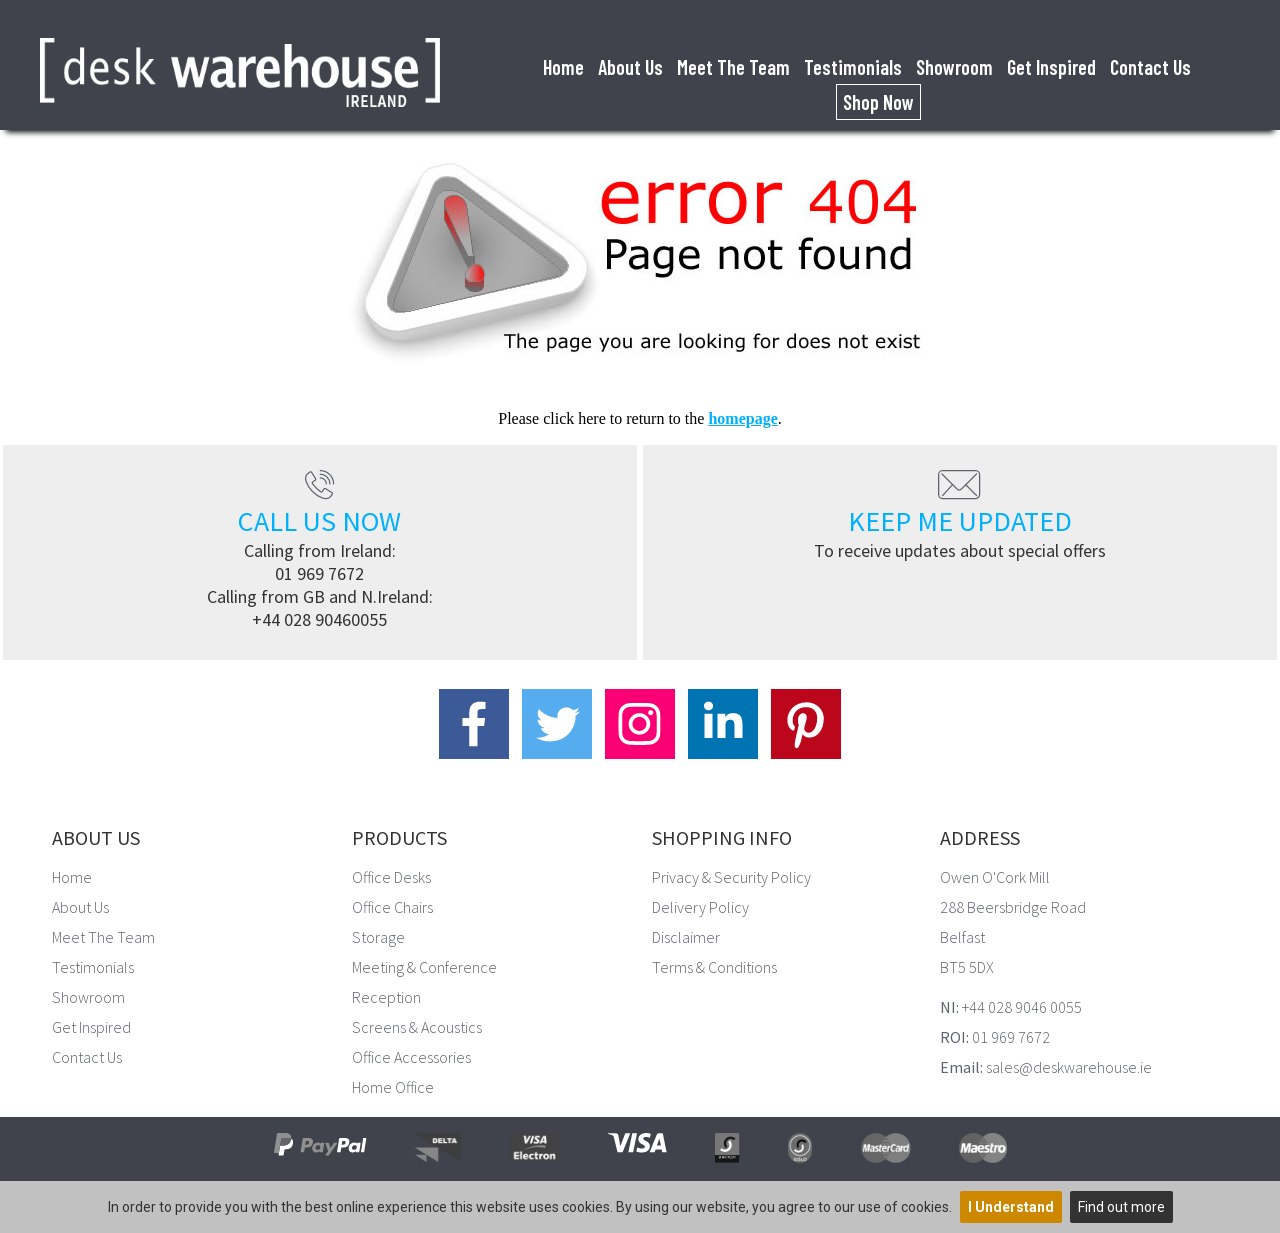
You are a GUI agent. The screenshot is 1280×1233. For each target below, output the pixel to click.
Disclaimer (686, 937)
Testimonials (853, 67)
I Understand (1011, 1207)
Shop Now (878, 102)
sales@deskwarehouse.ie (1069, 1067)
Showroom (954, 67)
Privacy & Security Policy (731, 877)
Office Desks (391, 877)
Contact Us (1150, 67)
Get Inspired (1051, 67)
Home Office (393, 1087)
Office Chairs (392, 907)
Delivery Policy (700, 907)
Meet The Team (733, 67)
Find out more (1121, 1207)
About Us (630, 67)
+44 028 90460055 (319, 619)
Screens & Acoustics (417, 1027)
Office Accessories (411, 1057)
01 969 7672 (319, 573)
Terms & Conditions (714, 967)
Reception (386, 997)
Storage (378, 937)
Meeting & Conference (424, 967)
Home (563, 67)
